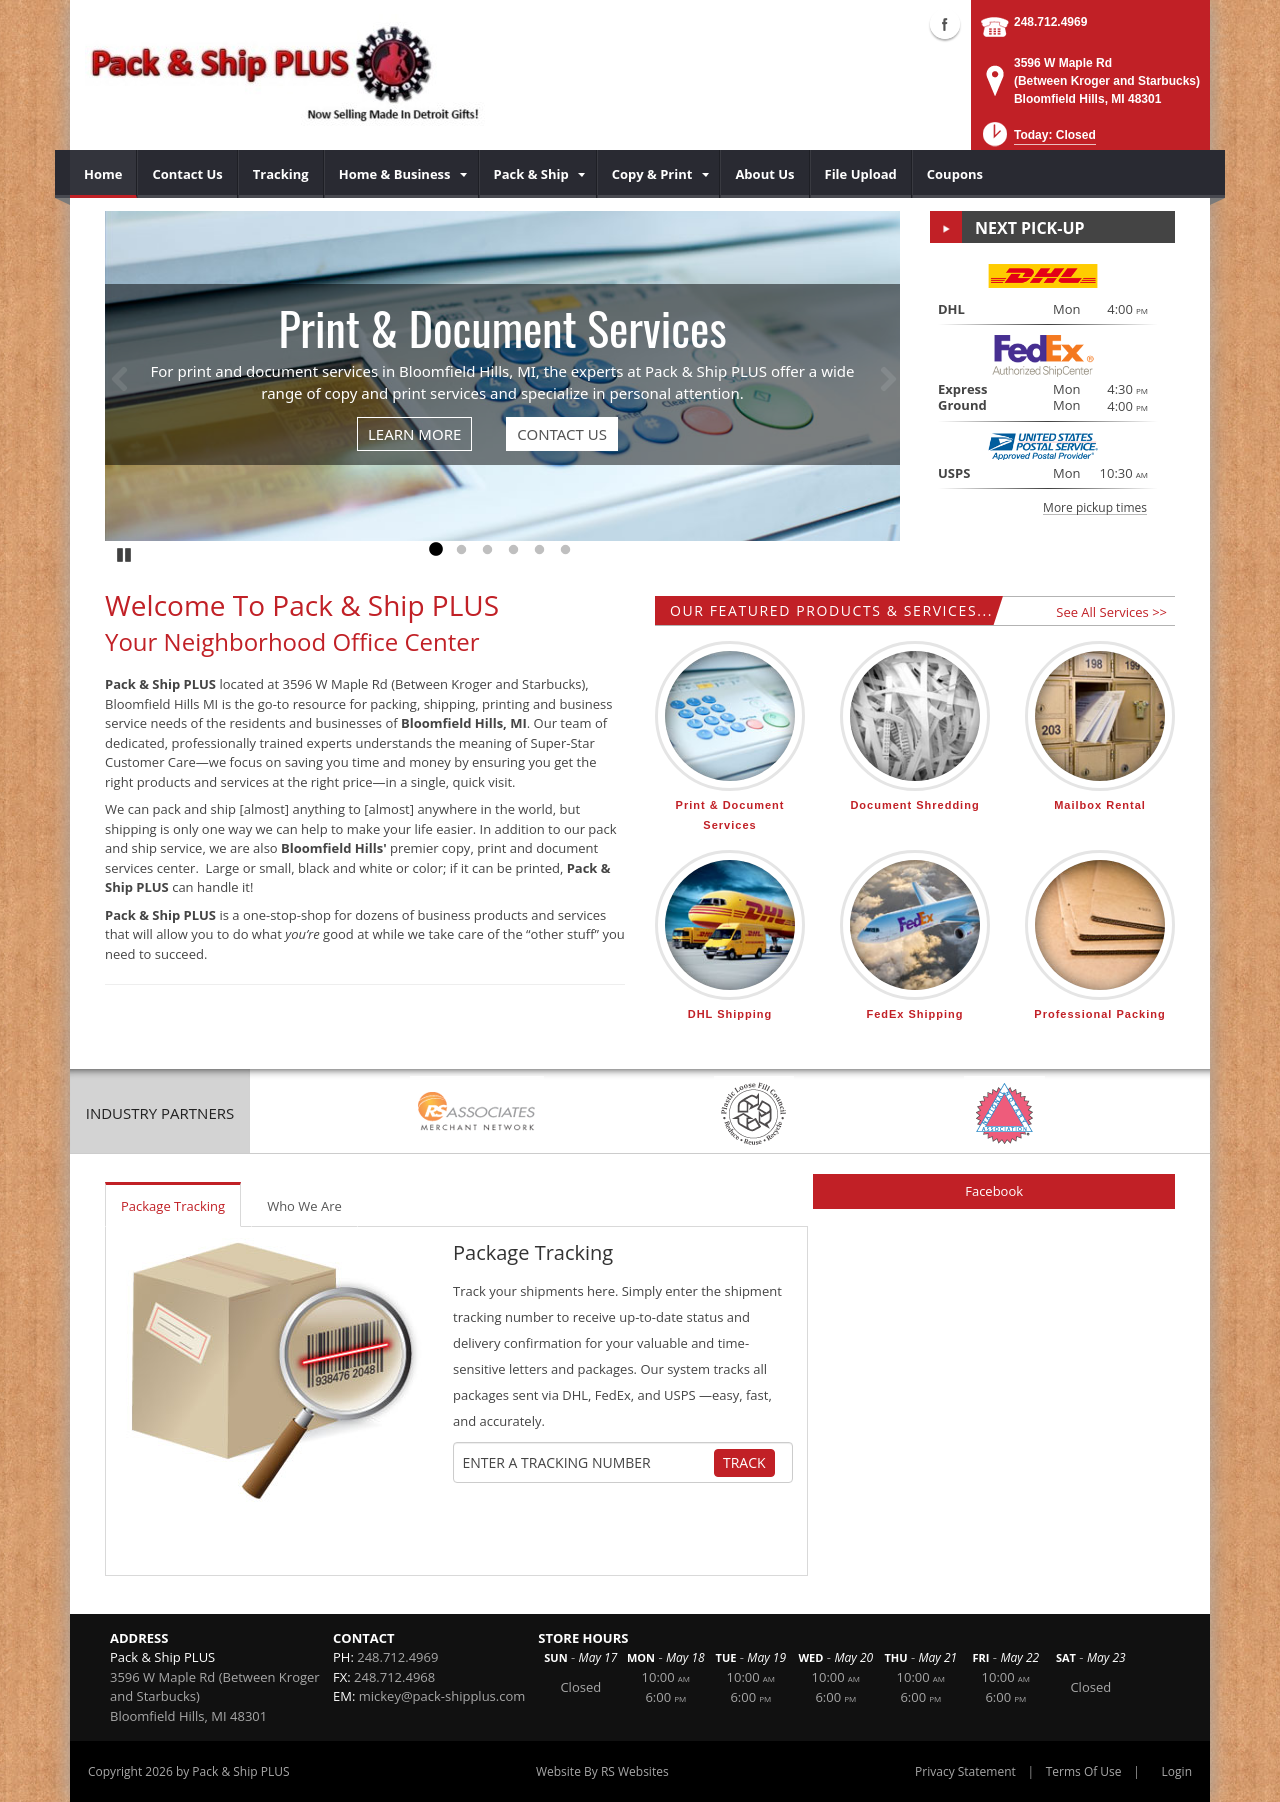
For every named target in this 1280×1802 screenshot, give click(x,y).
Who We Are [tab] (304, 1206)
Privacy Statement (965, 1771)
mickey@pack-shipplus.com (442, 1696)
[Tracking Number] (588, 1463)
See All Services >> (1111, 612)
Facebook (994, 1191)
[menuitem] (103, 174)
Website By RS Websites (602, 1771)
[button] (1037, 140)
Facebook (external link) (945, 24)
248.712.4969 (1050, 22)
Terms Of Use (1084, 1771)
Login (1177, 1771)
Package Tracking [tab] (173, 1206)
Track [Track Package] (744, 1462)
